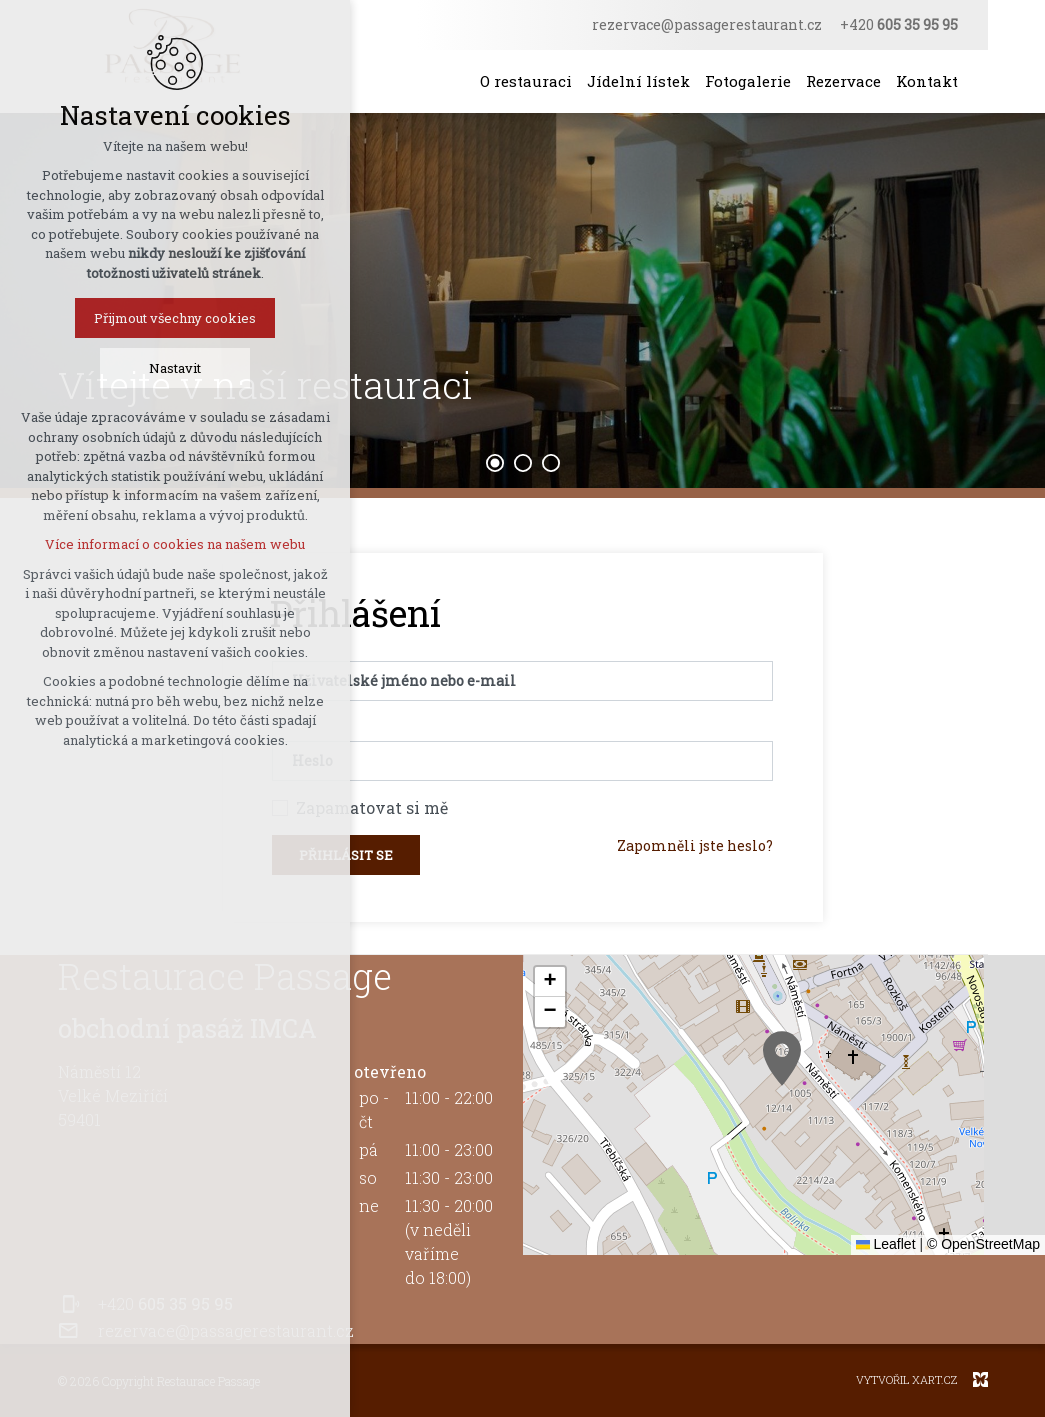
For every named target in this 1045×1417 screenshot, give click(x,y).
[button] (782, 1058)
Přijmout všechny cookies (175, 318)
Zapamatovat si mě (372, 807)
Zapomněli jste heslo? (695, 845)
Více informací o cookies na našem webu (175, 544)
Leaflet (886, 1244)
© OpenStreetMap (983, 1244)
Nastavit (175, 368)
